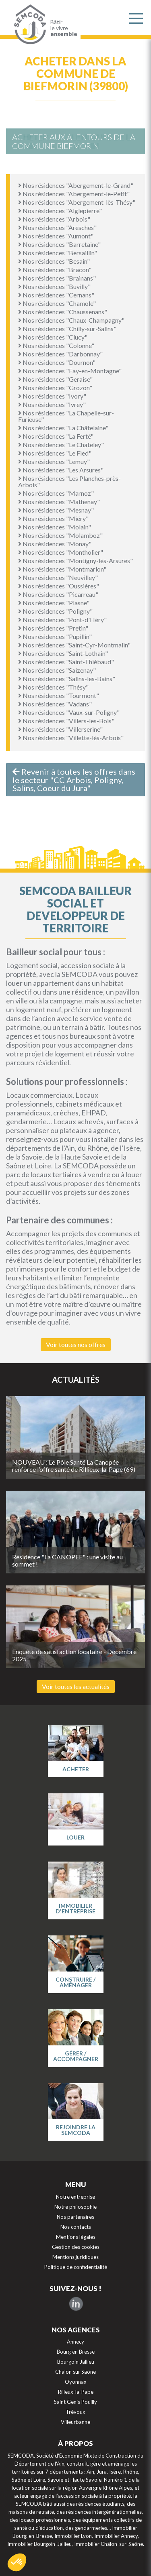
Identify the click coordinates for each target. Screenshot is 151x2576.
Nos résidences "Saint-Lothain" (63, 653)
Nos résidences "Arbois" (54, 219)
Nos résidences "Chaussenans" (62, 311)
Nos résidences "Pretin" (53, 628)
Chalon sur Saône (75, 2371)
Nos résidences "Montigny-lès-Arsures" (75, 560)
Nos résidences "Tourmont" (58, 695)
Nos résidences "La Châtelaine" (63, 427)
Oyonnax (76, 2382)
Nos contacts (75, 2227)
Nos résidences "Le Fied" (54, 453)
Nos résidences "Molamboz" (60, 535)
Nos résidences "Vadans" (55, 704)
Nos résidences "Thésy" (53, 687)
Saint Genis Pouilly (75, 2402)
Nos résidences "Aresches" (57, 227)
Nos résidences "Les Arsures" (60, 470)
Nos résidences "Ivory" (52, 396)
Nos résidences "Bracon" (54, 269)
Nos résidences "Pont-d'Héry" (62, 619)
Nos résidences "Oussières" (58, 586)
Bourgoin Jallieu (75, 2361)
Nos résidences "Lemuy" (54, 461)
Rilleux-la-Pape (75, 2392)
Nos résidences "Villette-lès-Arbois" (71, 737)
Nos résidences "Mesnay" (56, 510)
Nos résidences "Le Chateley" (61, 444)
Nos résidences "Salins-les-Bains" (66, 678)
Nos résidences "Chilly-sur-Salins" (67, 328)
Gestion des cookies (75, 2247)
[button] (17, 2562)
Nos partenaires (75, 2217)
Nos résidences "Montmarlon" (62, 569)
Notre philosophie (75, 2207)
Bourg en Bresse (76, 2351)
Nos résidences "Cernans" (56, 295)
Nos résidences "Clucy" (52, 337)
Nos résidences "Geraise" (55, 379)
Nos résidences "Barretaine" (59, 244)
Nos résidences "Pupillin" (55, 636)
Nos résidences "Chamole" (57, 303)
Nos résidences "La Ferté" (55, 436)
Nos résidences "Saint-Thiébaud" (66, 661)
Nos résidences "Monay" (54, 543)
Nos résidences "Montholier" (60, 552)
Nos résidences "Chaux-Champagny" (71, 320)
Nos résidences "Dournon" (56, 362)
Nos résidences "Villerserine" (60, 729)
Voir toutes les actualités (76, 1686)
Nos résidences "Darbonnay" (60, 354)
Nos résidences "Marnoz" (56, 493)
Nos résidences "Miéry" (53, 518)
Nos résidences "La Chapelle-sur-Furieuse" (66, 416)
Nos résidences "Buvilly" (54, 286)
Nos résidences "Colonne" (56, 345)
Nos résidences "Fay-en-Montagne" (70, 370)
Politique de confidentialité (75, 2267)
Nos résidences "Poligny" (55, 611)
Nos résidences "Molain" (54, 527)
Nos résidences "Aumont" (55, 236)
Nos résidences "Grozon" (55, 387)
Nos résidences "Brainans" (57, 278)
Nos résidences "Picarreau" (58, 594)
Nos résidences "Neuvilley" (58, 577)
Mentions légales (75, 2237)
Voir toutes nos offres (75, 1344)
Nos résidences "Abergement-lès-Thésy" (76, 202)
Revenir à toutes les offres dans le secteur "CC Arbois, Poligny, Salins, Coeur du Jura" (73, 780)
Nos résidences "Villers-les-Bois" (66, 720)
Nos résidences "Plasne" (53, 602)
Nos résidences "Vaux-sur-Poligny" (69, 712)
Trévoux (75, 2412)
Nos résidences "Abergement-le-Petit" (74, 193)
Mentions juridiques (75, 2257)
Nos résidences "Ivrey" (52, 404)
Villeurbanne (75, 2422)
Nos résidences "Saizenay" (57, 670)
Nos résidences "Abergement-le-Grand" (75, 185)
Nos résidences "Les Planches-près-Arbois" (69, 481)
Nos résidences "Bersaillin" (57, 252)
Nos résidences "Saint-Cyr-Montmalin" (74, 645)
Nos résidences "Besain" (54, 261)
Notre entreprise (75, 2196)
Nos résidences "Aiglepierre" (60, 210)
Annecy (75, 2341)
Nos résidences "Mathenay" (59, 501)
